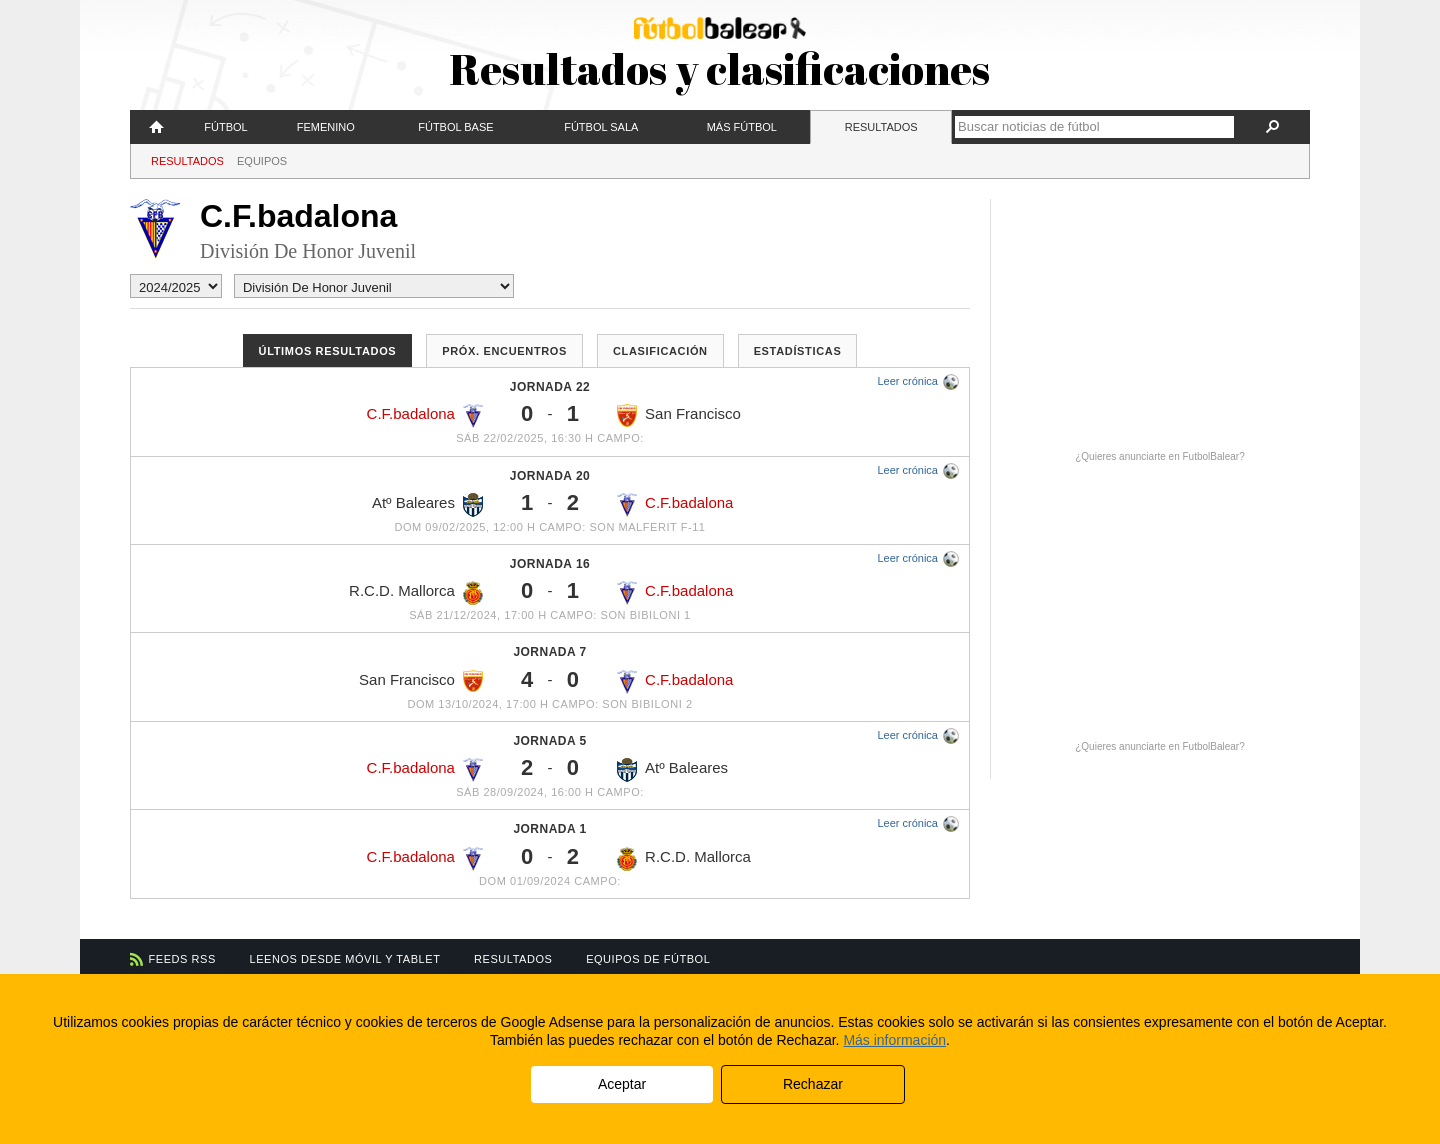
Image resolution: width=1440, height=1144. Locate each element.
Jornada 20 (550, 476)
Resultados (881, 127)
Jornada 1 (549, 829)
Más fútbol (742, 127)
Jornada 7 (549, 652)
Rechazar (813, 1084)
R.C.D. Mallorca (416, 593)
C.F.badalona (425, 416)
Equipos (262, 161)
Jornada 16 (550, 564)
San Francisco (679, 415)
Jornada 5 (549, 741)
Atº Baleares (427, 505)
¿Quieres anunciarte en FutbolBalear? (1160, 456)
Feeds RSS (182, 959)
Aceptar (622, 1084)
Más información (894, 1040)
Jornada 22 (550, 387)
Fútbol (225, 127)
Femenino (326, 127)
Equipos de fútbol (648, 959)
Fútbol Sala (601, 127)
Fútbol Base (455, 127)
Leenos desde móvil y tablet (345, 959)
